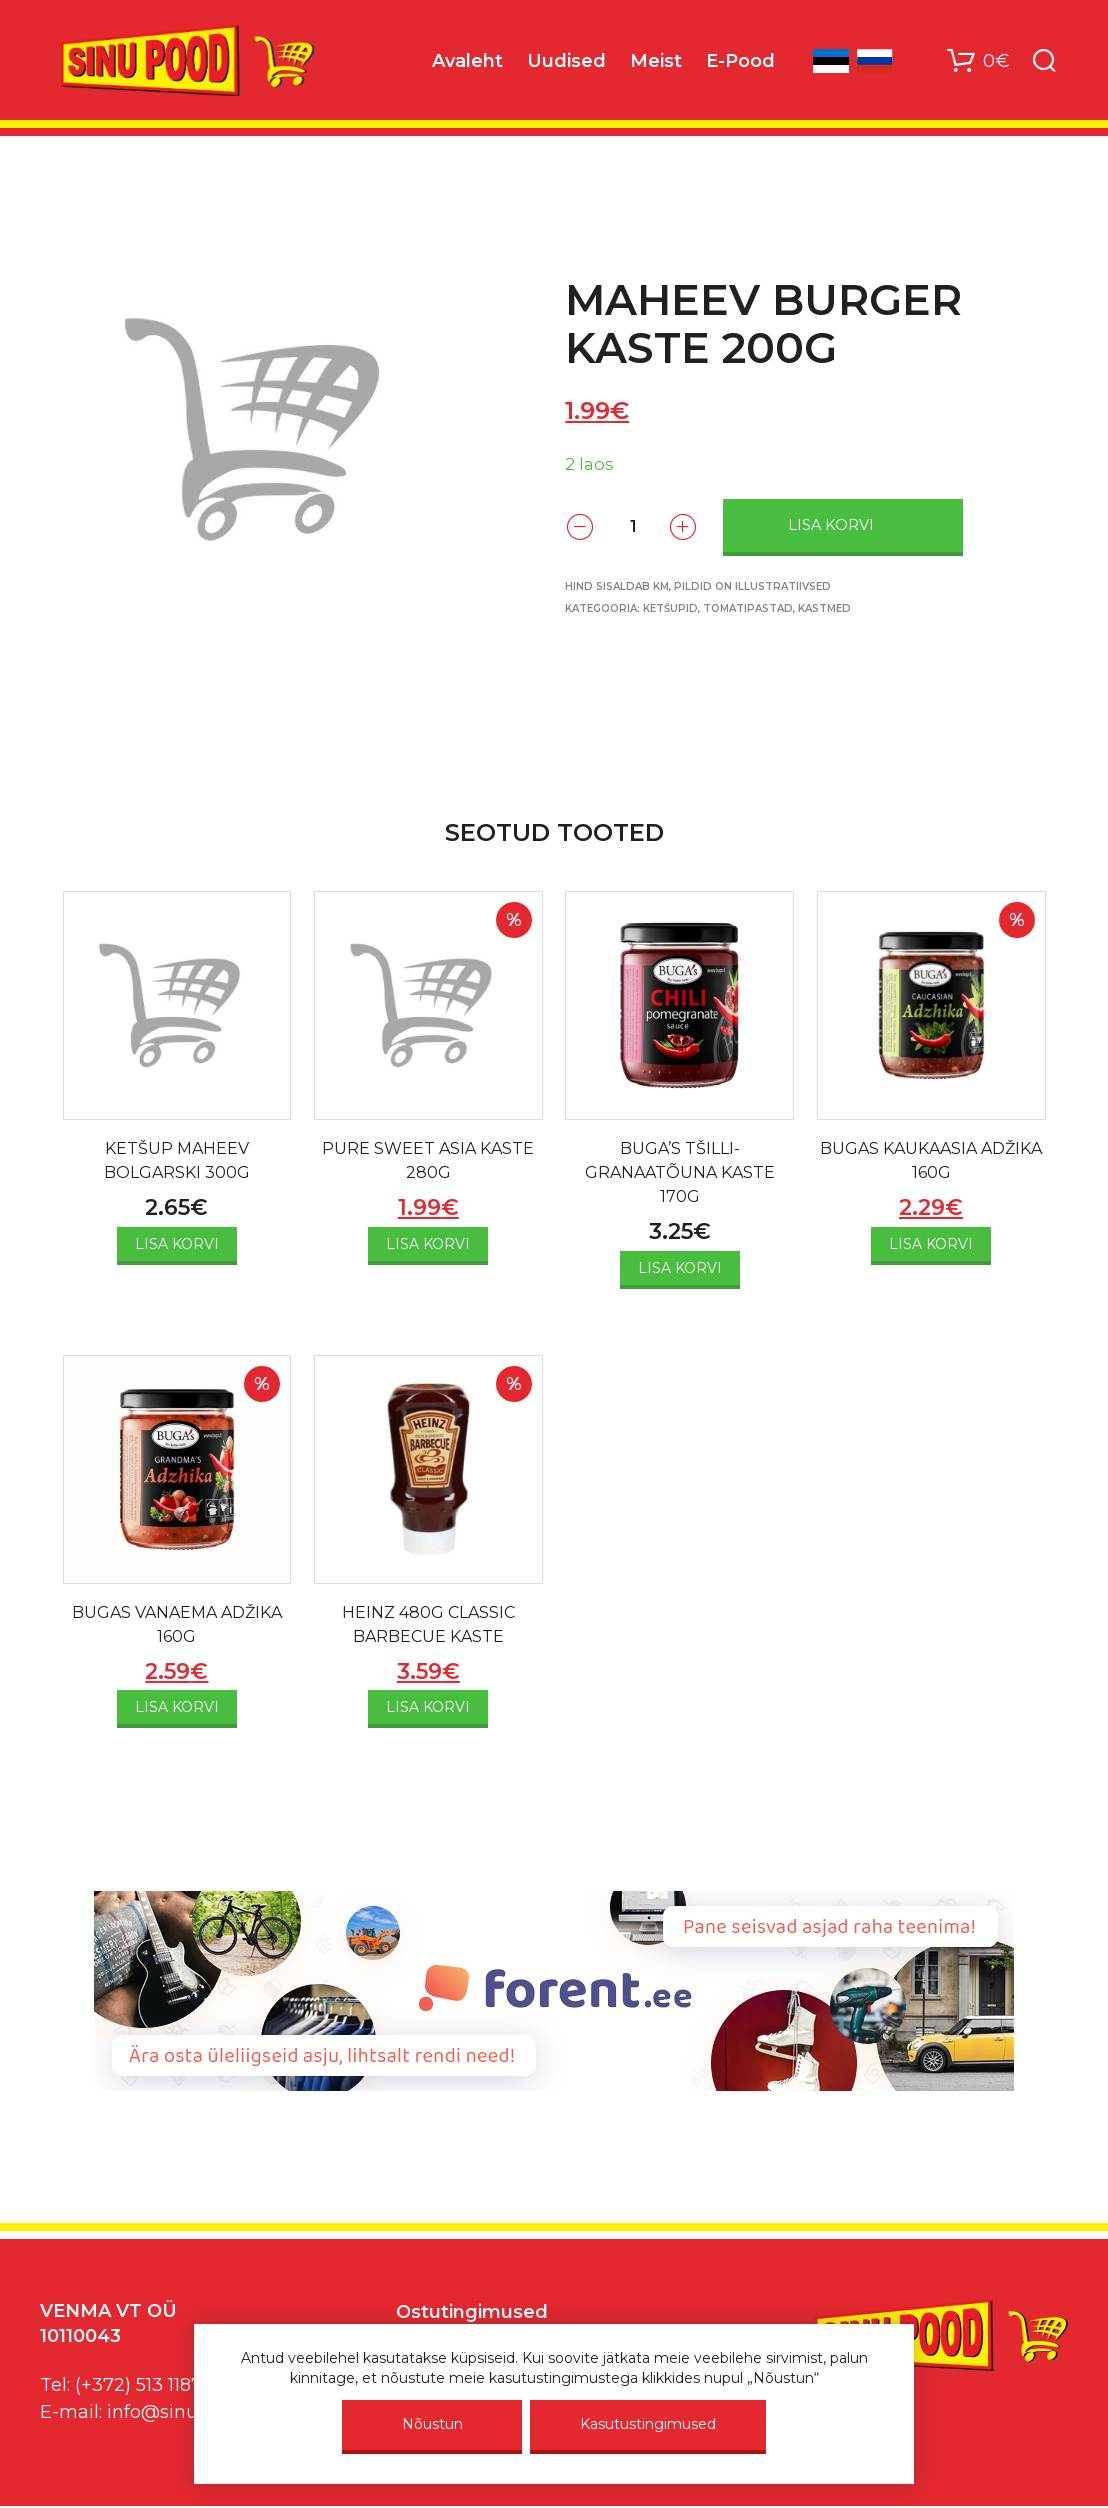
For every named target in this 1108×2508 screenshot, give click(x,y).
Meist (656, 61)
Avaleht (467, 61)
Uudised (566, 61)
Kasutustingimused (648, 2424)
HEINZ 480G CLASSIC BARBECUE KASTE (428, 1624)
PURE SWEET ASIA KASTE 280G (428, 1160)
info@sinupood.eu (188, 2412)
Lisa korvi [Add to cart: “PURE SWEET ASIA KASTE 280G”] (428, 1244)
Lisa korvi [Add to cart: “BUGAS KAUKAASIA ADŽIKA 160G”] (931, 1244)
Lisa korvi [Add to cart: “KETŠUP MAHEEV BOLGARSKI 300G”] (177, 1244)
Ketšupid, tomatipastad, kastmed (747, 608)
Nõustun (432, 2424)
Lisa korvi (831, 525)
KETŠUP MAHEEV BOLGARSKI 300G (177, 1160)
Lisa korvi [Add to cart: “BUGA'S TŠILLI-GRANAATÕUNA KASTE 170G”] (680, 1268)
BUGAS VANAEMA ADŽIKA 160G (177, 1624)
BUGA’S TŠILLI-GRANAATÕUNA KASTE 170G (680, 1172)
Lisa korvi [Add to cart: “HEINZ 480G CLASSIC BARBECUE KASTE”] (428, 1707)
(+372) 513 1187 (138, 2385)
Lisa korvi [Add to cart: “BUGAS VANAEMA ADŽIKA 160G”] (177, 1707)
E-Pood (740, 61)
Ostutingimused (472, 2312)
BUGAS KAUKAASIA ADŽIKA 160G (931, 1160)
